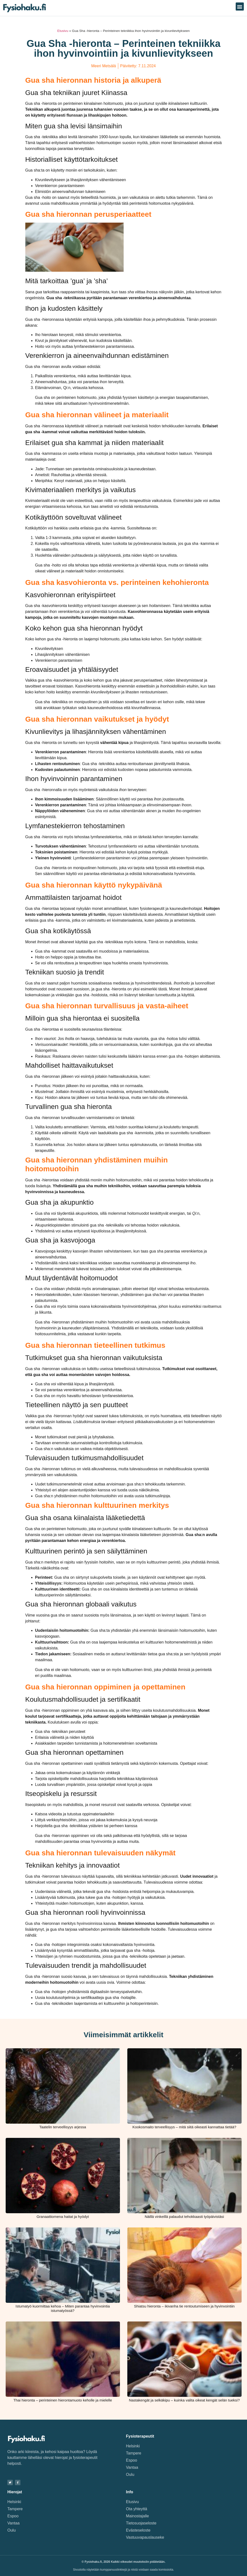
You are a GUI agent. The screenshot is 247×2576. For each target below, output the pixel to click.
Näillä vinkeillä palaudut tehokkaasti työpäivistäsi (184, 2216)
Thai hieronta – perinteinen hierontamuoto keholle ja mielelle (62, 2400)
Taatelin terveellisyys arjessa (62, 2127)
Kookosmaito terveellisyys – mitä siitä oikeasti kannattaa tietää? (184, 2127)
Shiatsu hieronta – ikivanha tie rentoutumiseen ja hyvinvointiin (184, 2306)
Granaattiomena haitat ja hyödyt (63, 2216)
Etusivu (62, 31)
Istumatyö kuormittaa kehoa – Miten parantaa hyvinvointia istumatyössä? (62, 2308)
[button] (240, 6)
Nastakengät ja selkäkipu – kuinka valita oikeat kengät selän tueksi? (184, 2400)
